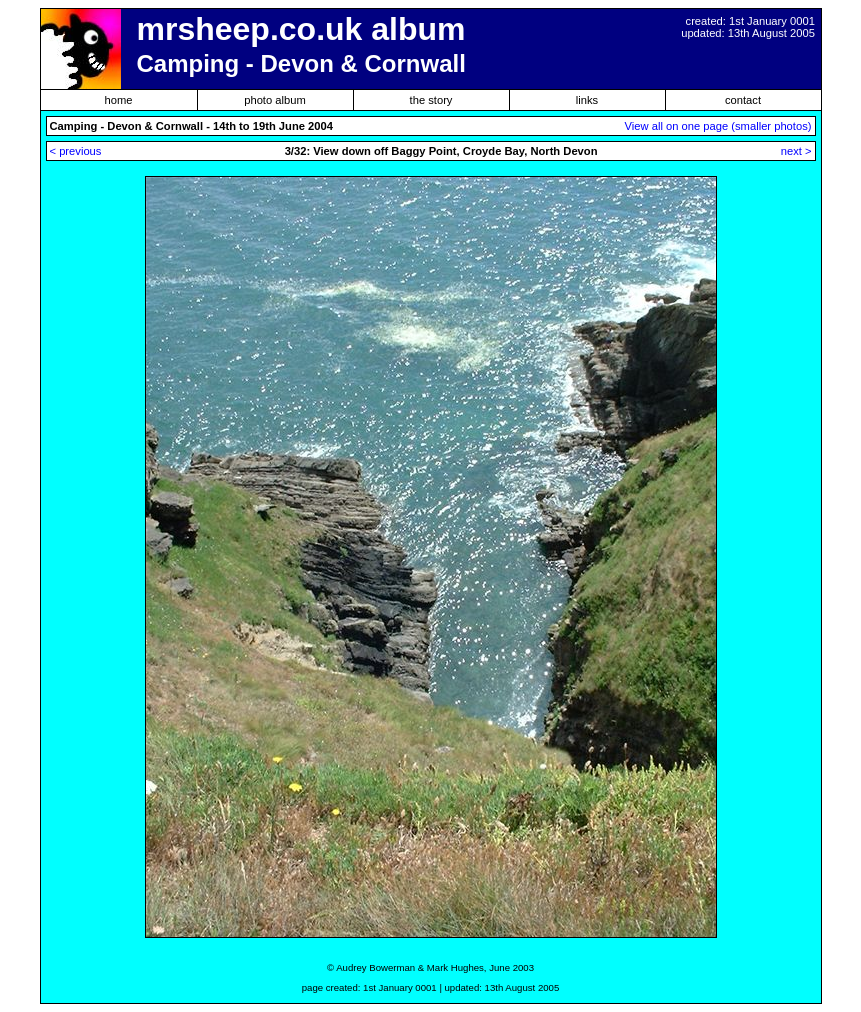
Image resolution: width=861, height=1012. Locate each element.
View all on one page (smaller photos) (718, 126)
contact (743, 100)
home (119, 100)
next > (796, 151)
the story (431, 100)
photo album (275, 100)
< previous (76, 151)
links (587, 100)
